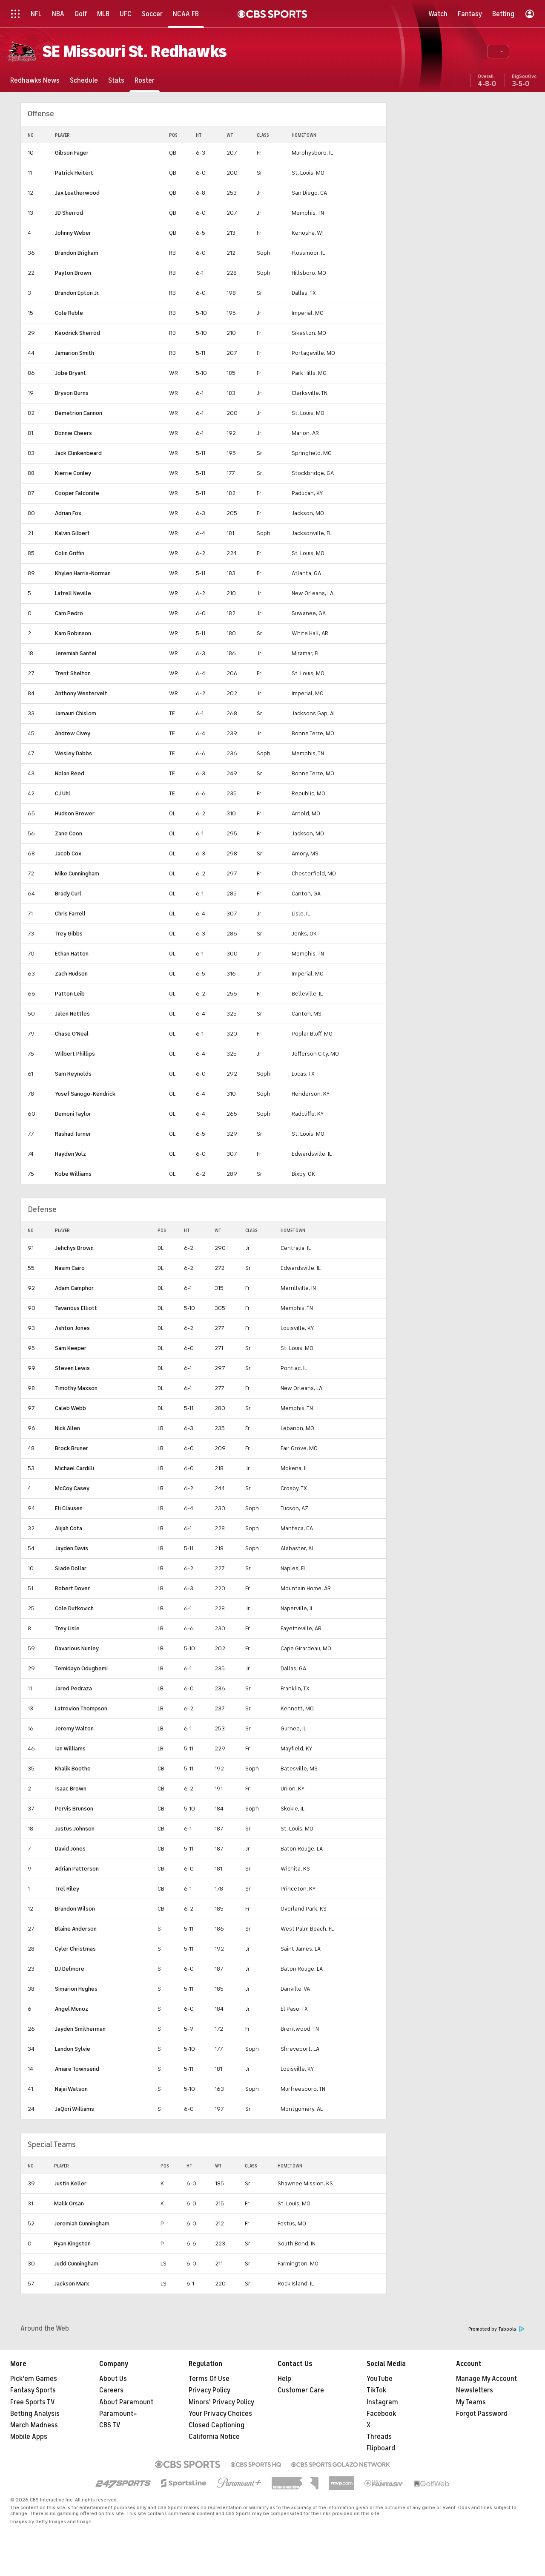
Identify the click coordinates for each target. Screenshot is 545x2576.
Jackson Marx (71, 2283)
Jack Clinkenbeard (78, 453)
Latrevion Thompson (81, 1708)
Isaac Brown (70, 1788)
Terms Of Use (209, 2379)
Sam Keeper (70, 1348)
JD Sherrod (69, 212)
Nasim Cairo (70, 1268)
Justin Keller (70, 2183)
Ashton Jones (72, 1328)
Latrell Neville (73, 593)
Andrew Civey (72, 733)
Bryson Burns (72, 393)
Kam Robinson (73, 633)
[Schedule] (84, 80)
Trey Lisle (67, 1628)
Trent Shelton (73, 673)
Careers (111, 2390)
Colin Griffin (69, 553)
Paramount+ (118, 2413)
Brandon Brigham (76, 252)
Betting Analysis (35, 2413)
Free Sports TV (32, 2402)
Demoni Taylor (73, 1113)
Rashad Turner (73, 1133)
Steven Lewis (72, 1368)
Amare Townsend (77, 2068)
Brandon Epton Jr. (77, 292)
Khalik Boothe (73, 1768)
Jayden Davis (71, 1548)
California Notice (214, 2436)
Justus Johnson (75, 1828)
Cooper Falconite (77, 493)
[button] (498, 51)
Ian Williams (70, 1748)
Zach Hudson (71, 973)
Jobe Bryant (70, 373)
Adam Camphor (74, 1288)
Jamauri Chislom (75, 713)
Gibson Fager (72, 152)
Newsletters (474, 2390)
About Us (113, 2379)
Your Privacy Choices (220, 2413)
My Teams (471, 2402)
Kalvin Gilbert (72, 533)
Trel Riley (67, 1888)
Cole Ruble (69, 313)
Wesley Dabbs (73, 753)
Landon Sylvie (72, 2048)
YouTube (380, 2379)
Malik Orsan (69, 2203)
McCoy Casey (72, 1488)
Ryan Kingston (72, 2243)
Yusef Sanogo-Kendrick (85, 1093)
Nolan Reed (69, 773)
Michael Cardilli (74, 1468)
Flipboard (381, 2448)
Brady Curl (68, 893)
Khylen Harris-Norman (83, 573)
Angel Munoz (71, 2008)
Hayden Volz (70, 1153)
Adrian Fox (68, 513)
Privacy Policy (209, 2390)
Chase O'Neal (72, 1033)
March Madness (34, 2425)
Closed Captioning (216, 2425)
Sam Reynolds (73, 1073)
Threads (379, 2436)
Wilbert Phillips (75, 1053)
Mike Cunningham (77, 873)
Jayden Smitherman (80, 2028)
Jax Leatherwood (77, 192)
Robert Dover (72, 1588)
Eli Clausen (69, 1508)
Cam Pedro (69, 613)
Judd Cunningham (76, 2263)
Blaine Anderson (76, 1928)
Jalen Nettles (72, 1013)
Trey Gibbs (69, 933)
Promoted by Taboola (496, 2329)
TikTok (376, 2390)
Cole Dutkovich (74, 1608)
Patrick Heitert (74, 172)
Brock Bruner (71, 1448)
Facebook (381, 2413)
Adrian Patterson (77, 1868)
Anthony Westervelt (81, 693)
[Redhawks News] (35, 80)
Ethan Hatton (72, 953)
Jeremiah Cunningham (81, 2223)
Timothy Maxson (76, 1388)
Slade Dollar (70, 1568)
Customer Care (301, 2390)
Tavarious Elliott (76, 1308)
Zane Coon (68, 833)
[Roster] (144, 80)
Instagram (382, 2402)
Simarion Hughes (76, 1988)
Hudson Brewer (75, 813)
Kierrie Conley (73, 473)
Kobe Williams (73, 1173)
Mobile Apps (28, 2436)
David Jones (70, 1848)
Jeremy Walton (74, 1728)
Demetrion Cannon (78, 413)
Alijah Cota (68, 1528)
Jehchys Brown (74, 1248)
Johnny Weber (73, 232)
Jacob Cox (68, 853)
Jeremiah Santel (76, 653)
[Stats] (116, 80)
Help (284, 2379)
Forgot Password (482, 2413)
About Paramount (126, 2402)
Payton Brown (73, 272)
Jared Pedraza (73, 1688)
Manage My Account (486, 2379)
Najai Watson (71, 2088)
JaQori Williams (74, 2109)
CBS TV (109, 2425)
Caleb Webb (70, 1408)
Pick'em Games (33, 2379)
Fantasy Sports (33, 2390)
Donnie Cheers (73, 433)
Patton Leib (70, 993)
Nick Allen (67, 1428)
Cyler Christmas (75, 1948)
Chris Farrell (70, 913)
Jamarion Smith (74, 353)
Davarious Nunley (77, 1648)
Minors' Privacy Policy (221, 2402)
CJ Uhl (62, 793)
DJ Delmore (69, 1968)
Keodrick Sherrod (77, 333)
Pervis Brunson (74, 1808)
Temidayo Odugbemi (81, 1668)
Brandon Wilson (75, 1908)
